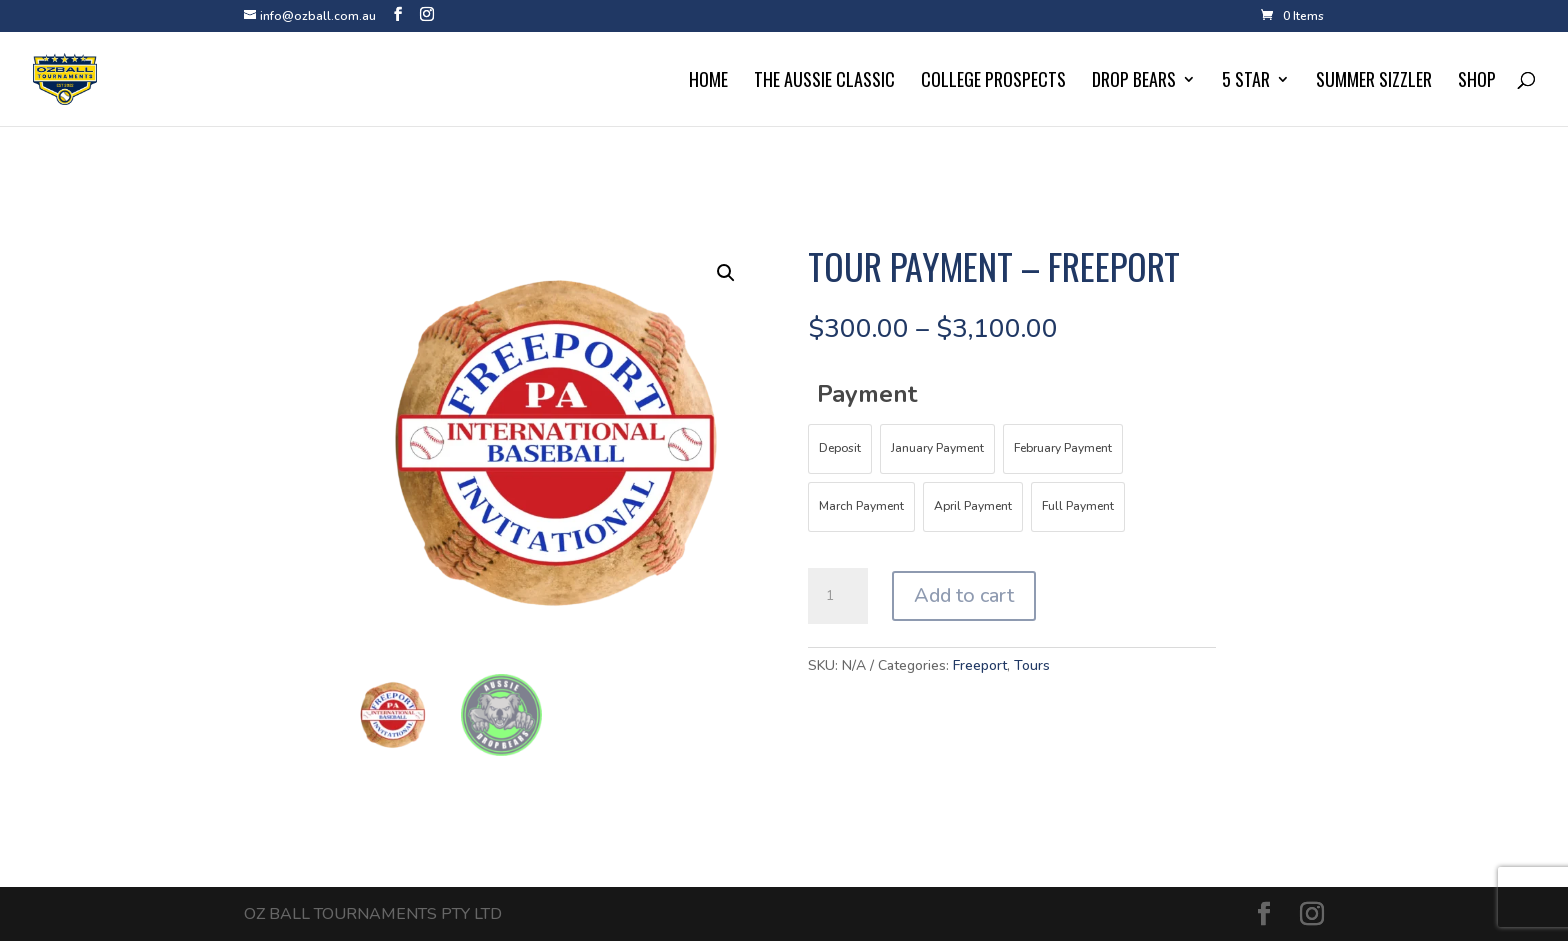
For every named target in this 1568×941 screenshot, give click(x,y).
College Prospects (993, 82)
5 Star (1246, 82)
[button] (726, 273)
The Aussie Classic (824, 82)
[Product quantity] (838, 596)
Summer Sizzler (1374, 82)
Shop (1477, 82)
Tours (1032, 665)
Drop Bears (1134, 82)
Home (708, 82)
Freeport (980, 665)
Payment (867, 394)
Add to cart (964, 595)
